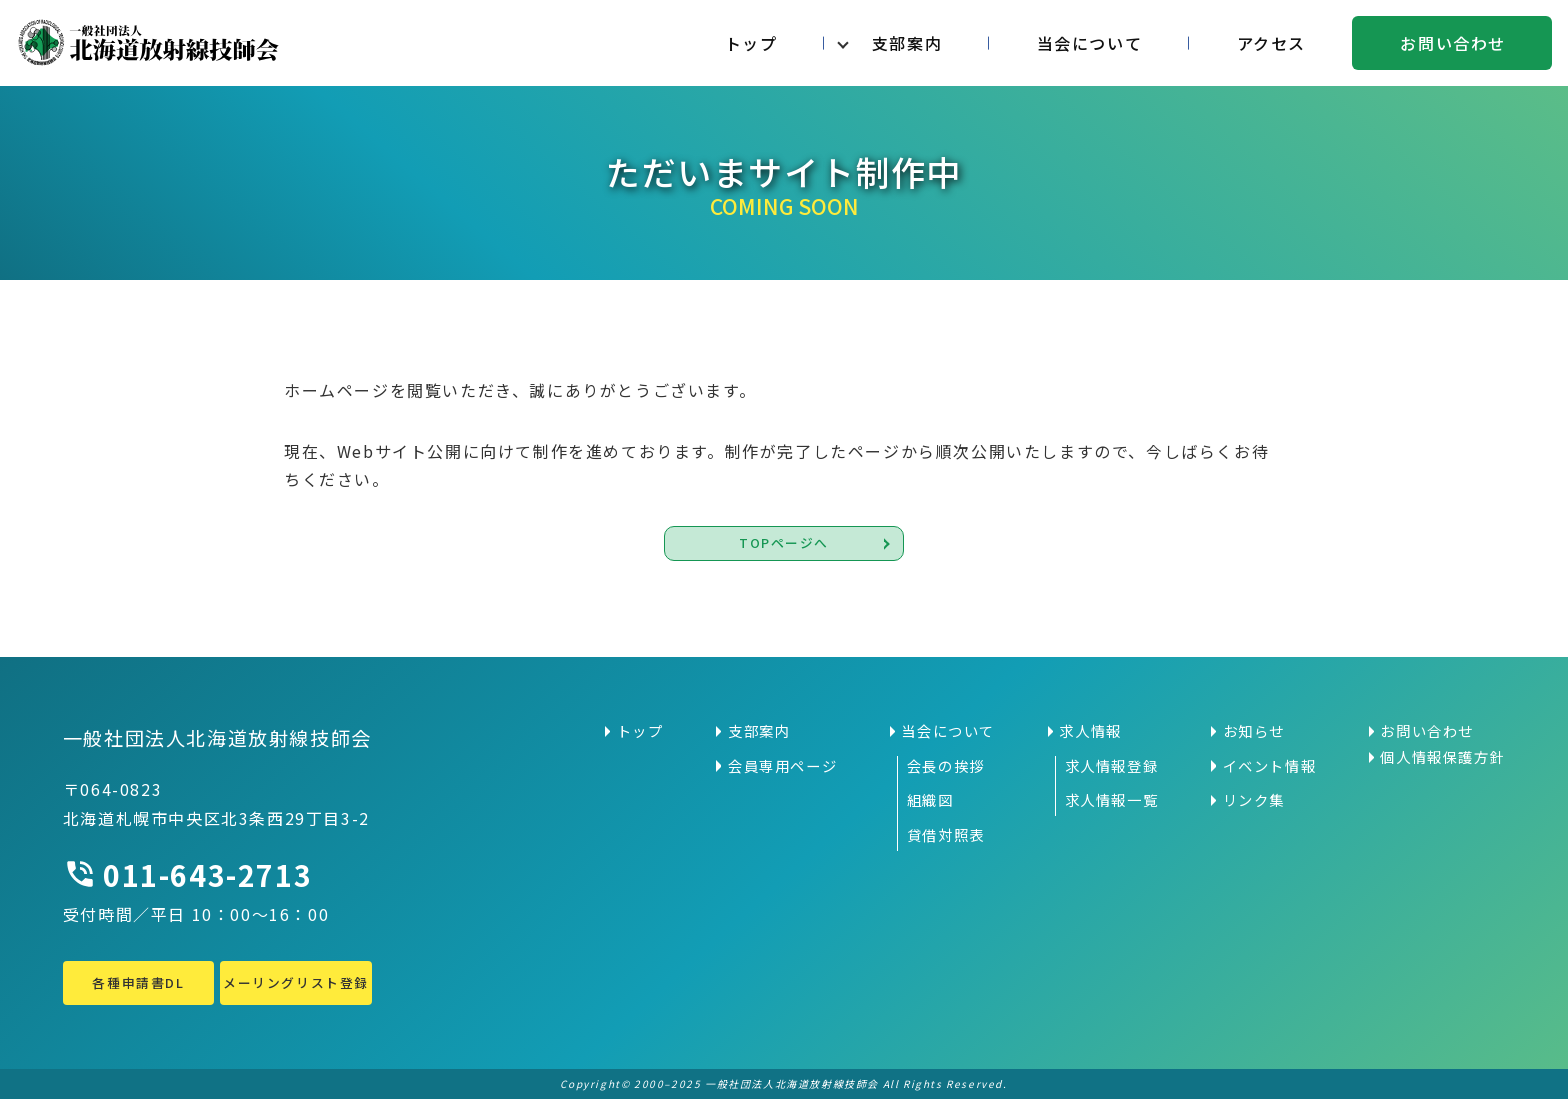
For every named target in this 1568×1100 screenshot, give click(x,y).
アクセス (1271, 43)
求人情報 (1090, 731)
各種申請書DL (138, 982)
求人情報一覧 (1112, 801)
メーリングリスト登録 (296, 982)
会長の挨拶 (946, 766)
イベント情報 (1270, 766)
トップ (751, 43)
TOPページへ (784, 543)
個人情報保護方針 (1442, 757)
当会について (1090, 43)
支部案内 (907, 43)
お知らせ (1254, 731)
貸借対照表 (946, 835)
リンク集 (1254, 801)
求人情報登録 (1112, 766)
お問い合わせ (1453, 43)
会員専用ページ (782, 766)
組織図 (930, 801)
